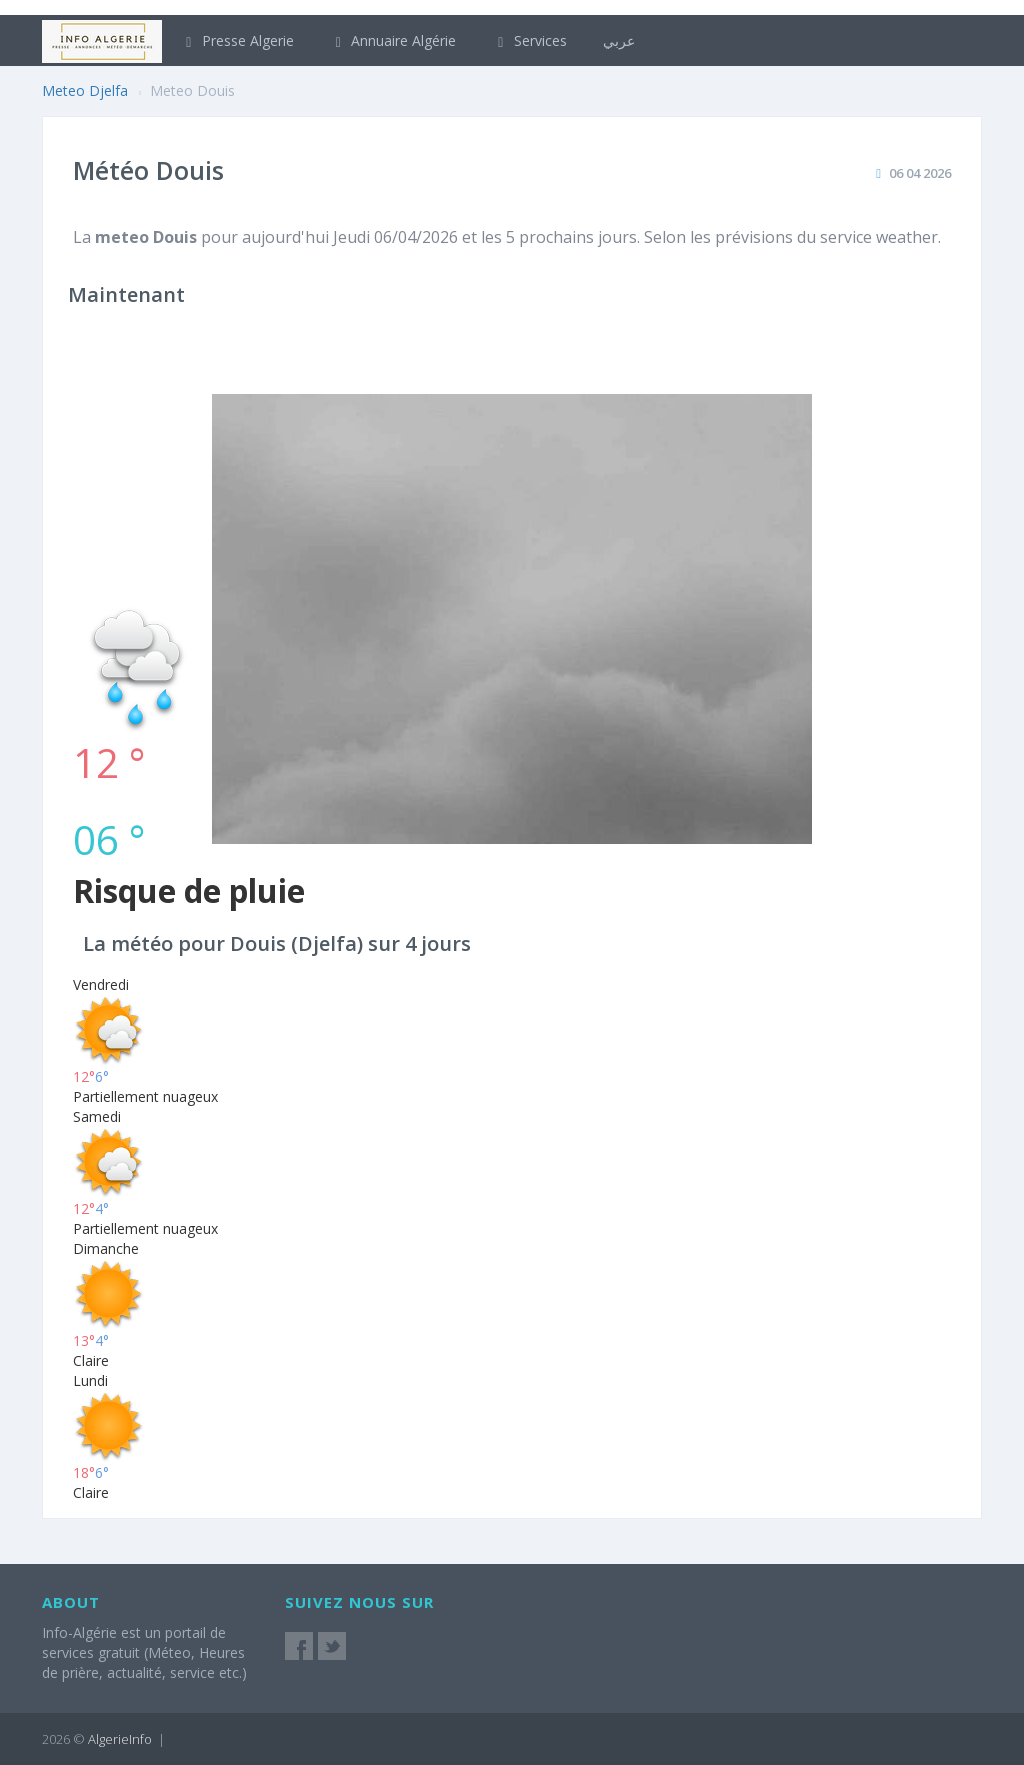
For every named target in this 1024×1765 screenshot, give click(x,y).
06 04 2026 (920, 173)
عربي (619, 40)
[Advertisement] (512, 466)
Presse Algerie (237, 40)
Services (529, 40)
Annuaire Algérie (393, 40)
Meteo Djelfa (85, 90)
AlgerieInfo (120, 1739)
